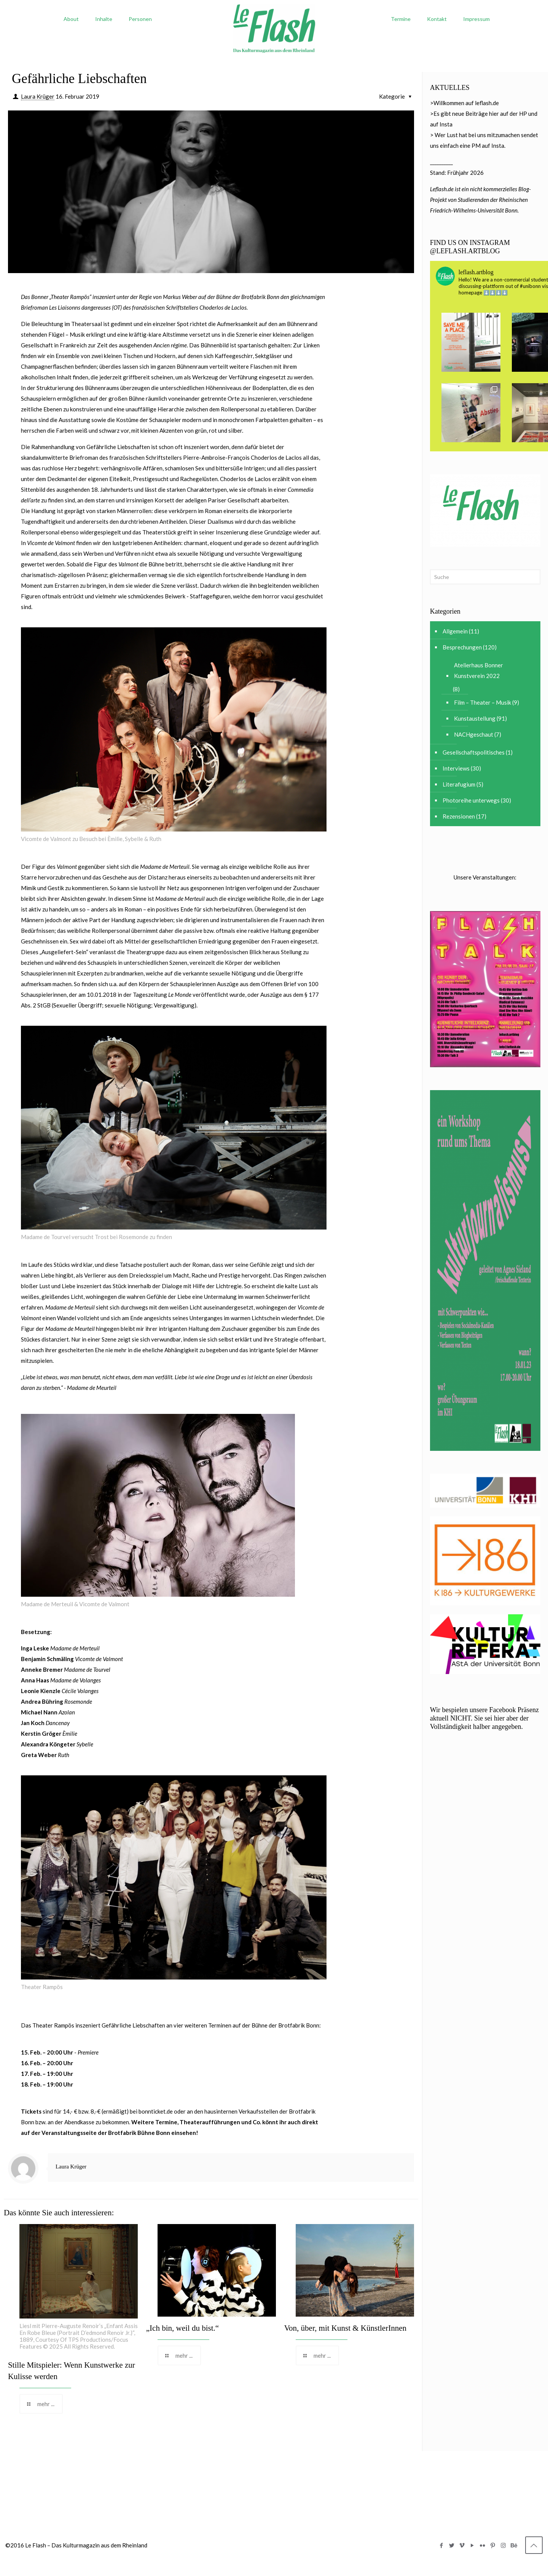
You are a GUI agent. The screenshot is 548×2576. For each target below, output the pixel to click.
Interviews (456, 768)
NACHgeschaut (473, 734)
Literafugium (459, 784)
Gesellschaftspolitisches (474, 752)
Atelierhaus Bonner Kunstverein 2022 (478, 670)
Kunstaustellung (474, 718)
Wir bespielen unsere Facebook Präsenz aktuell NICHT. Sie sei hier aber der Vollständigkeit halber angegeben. (484, 1718)
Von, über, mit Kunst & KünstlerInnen (345, 2328)
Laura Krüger (37, 96)
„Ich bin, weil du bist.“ (182, 2328)
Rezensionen (459, 816)
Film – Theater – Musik (482, 702)
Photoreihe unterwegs (471, 800)
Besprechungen (462, 647)
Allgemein (455, 631)
